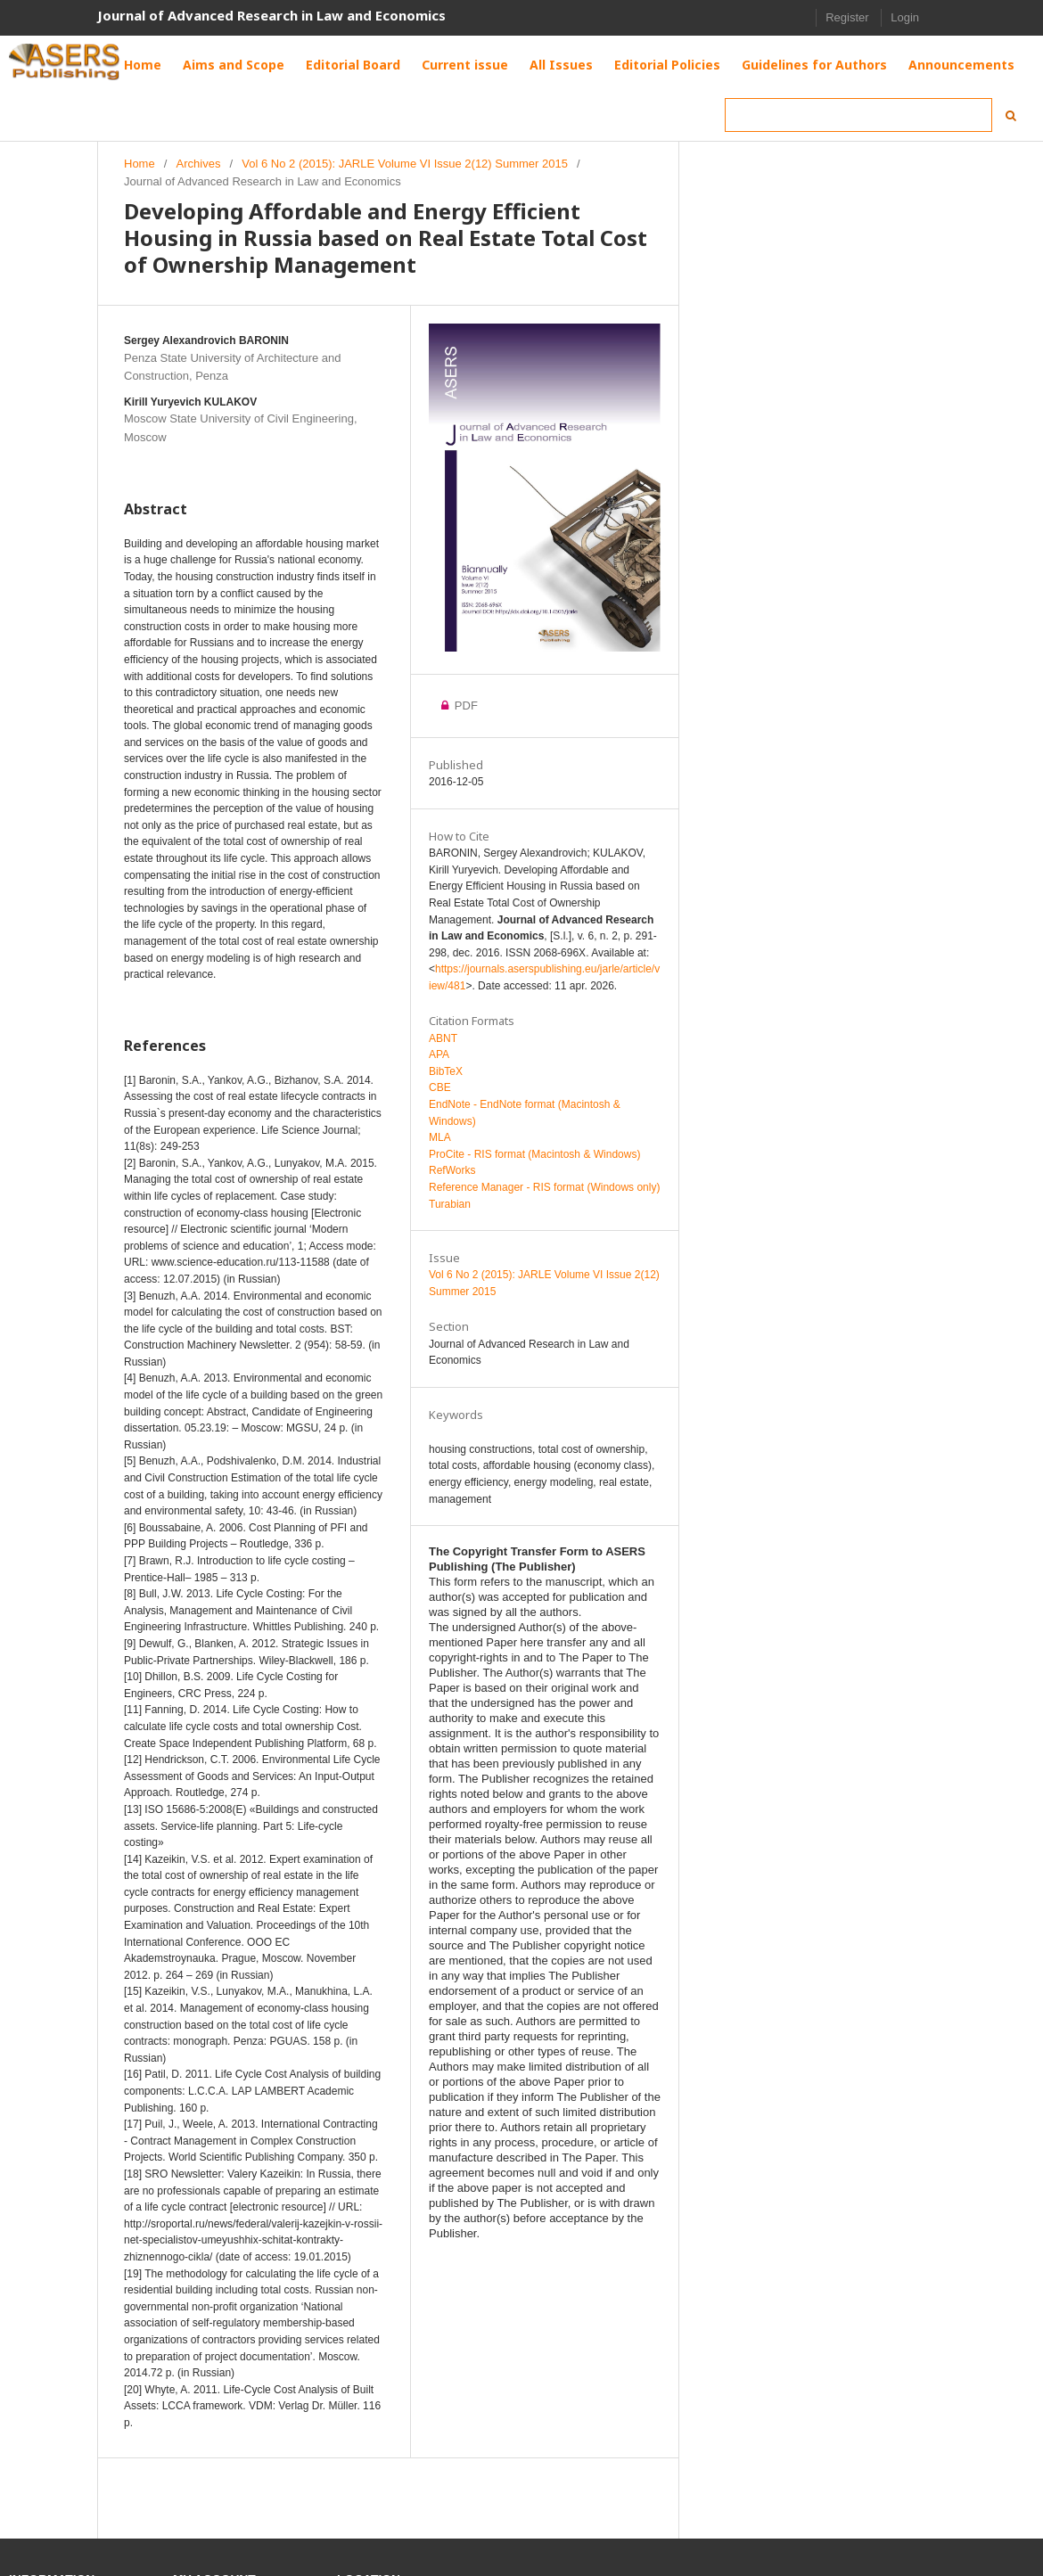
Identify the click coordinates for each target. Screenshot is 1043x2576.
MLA (440, 1137)
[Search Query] (858, 115)
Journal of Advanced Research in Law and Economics (271, 15)
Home (139, 163)
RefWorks (452, 1170)
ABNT (443, 1038)
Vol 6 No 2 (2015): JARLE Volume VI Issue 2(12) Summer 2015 (405, 163)
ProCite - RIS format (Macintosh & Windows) (534, 1154)
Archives (199, 163)
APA (439, 1054)
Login (905, 17)
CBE (440, 1087)
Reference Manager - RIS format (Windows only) (544, 1187)
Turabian (450, 1204)
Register (846, 17)
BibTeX (446, 1071)
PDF (464, 705)
